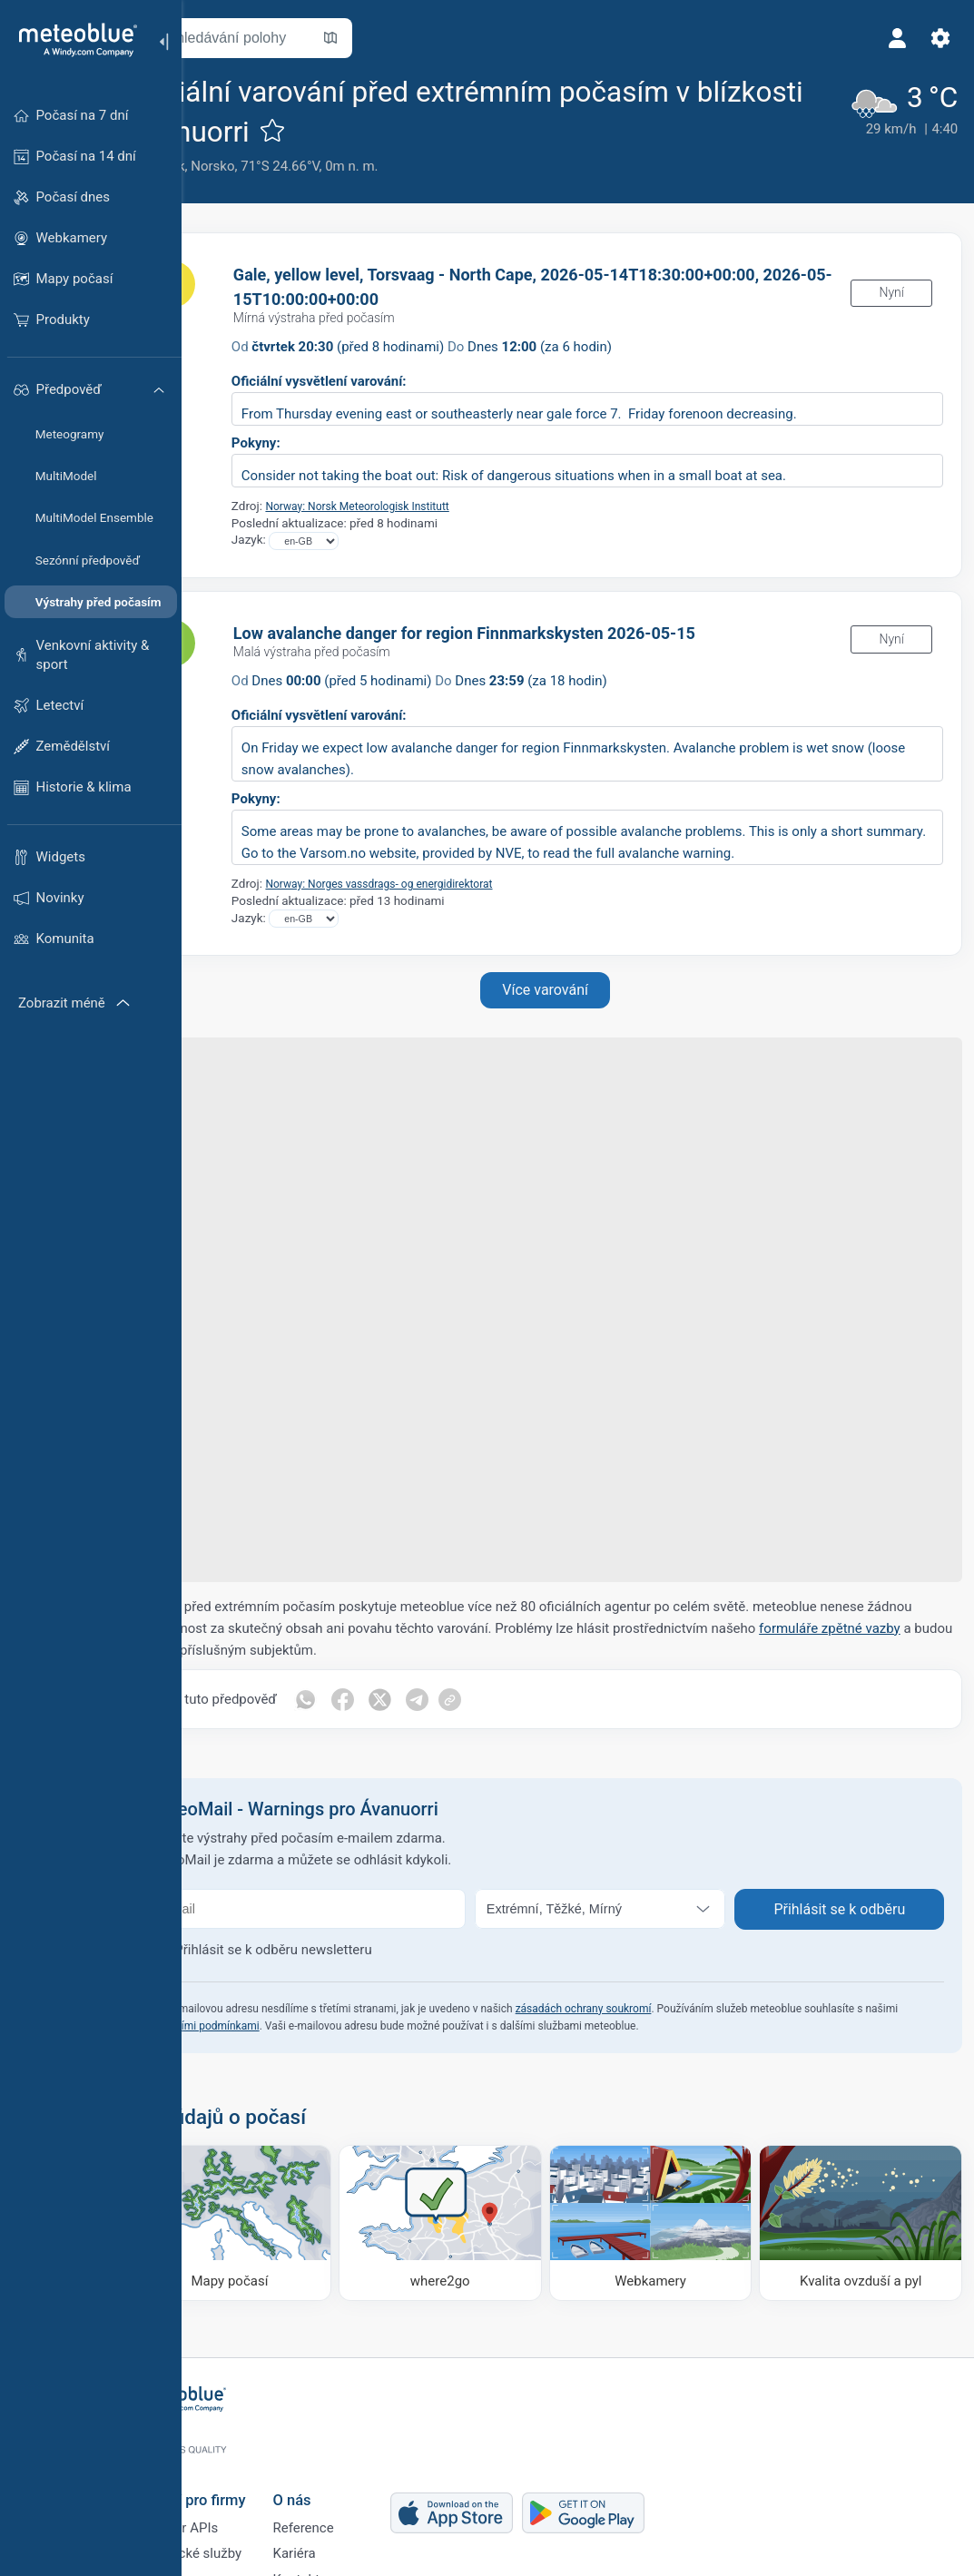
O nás (355, 2470)
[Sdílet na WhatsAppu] (376, 1699)
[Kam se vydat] (482, 2217)
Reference (366, 2501)
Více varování (578, 989)
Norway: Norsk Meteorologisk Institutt (440, 505)
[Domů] (71, 40)
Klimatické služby (252, 2531)
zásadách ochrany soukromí (655, 2008)
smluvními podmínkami (310, 2026)
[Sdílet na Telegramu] (491, 1699)
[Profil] (890, 38)
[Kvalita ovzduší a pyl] (864, 2217)
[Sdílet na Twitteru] (453, 1699)
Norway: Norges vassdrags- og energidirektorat (464, 883)
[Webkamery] (673, 2217)
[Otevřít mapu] (402, 38)
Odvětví (222, 2561)
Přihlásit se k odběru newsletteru (345, 1950)
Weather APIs (240, 2501)
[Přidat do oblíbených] (456, 130)
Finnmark (228, 166)
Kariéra (357, 2531)
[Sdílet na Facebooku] (414, 1699)
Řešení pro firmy (254, 2470)
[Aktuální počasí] (895, 124)
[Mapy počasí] (291, 2217)
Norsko (284, 166)
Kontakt (359, 2561)
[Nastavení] (934, 38)
